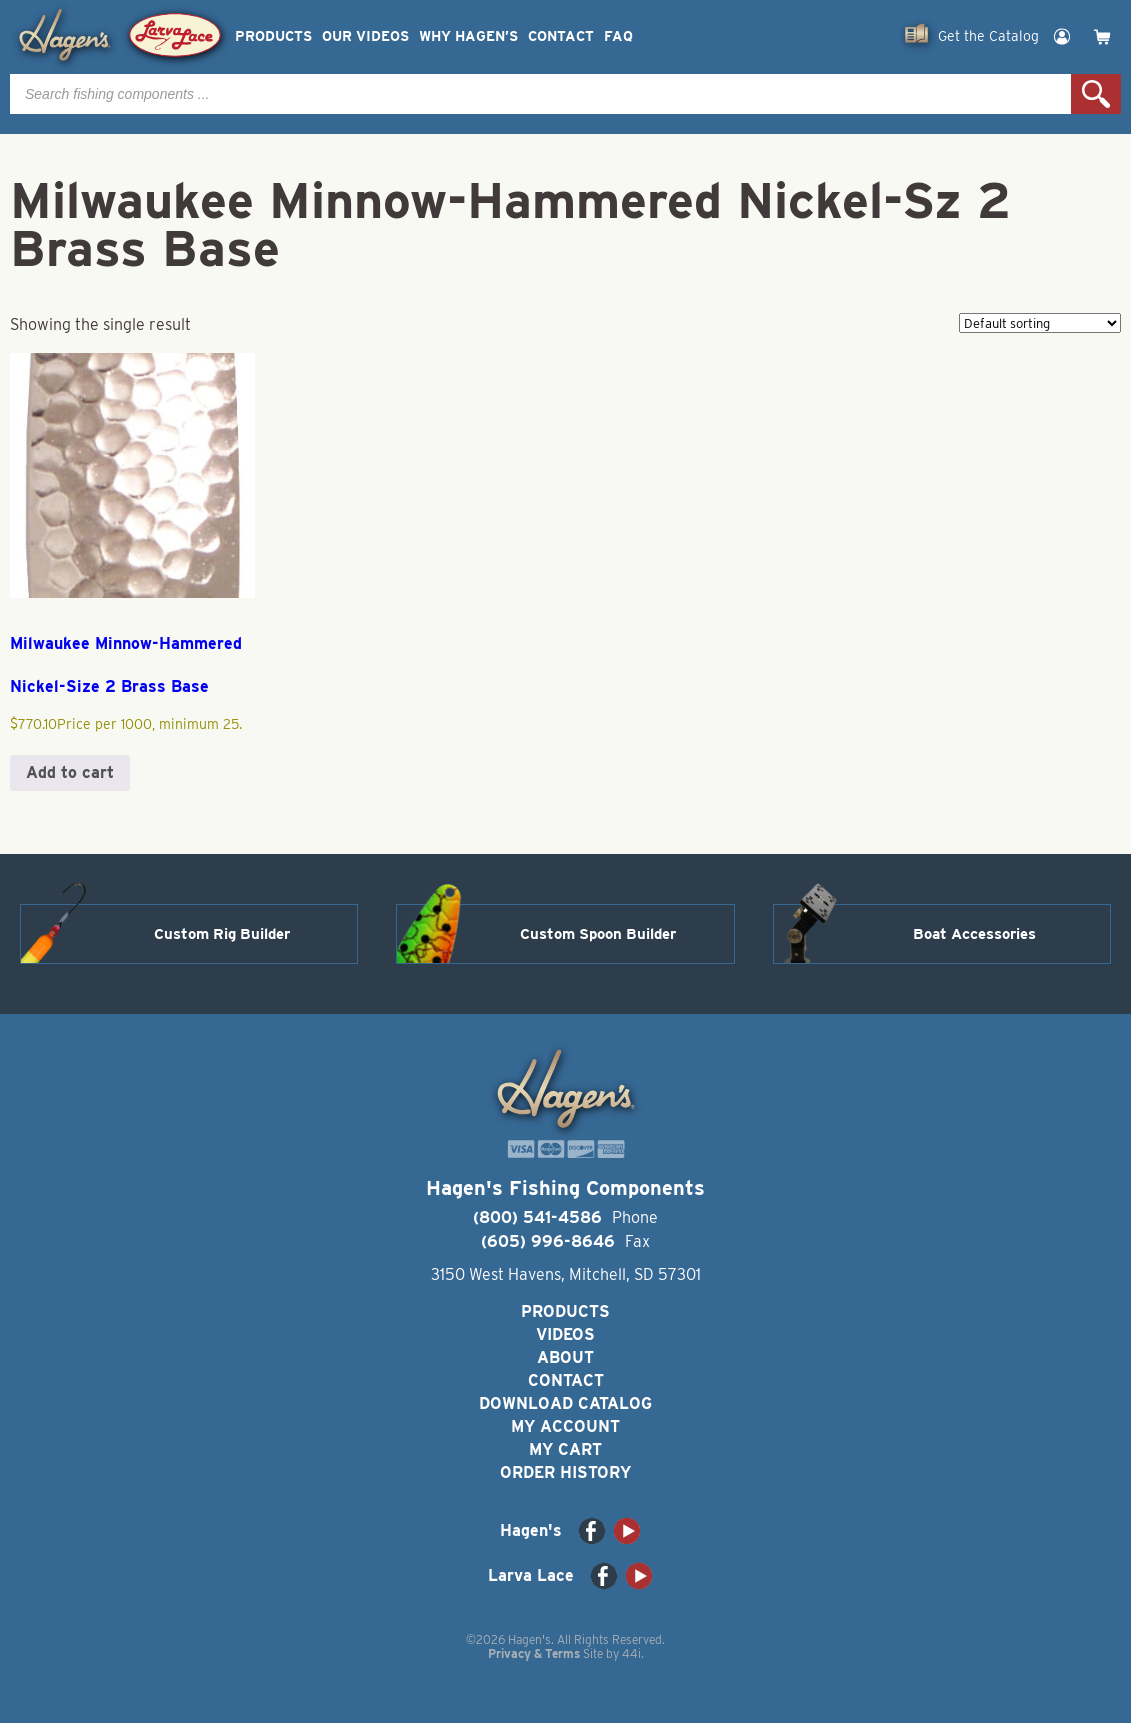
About (565, 1357)
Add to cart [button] (70, 772)
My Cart (565, 1449)
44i (631, 1653)
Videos (565, 1334)
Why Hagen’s (468, 36)
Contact (561, 36)
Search (1096, 94)
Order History (565, 1472)
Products (273, 36)
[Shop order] (1040, 323)
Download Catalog (565, 1403)
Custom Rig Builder (222, 934)
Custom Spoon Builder (598, 934)
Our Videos (365, 36)
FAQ (618, 36)
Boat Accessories (974, 934)
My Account (565, 1426)
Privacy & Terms (534, 1653)
